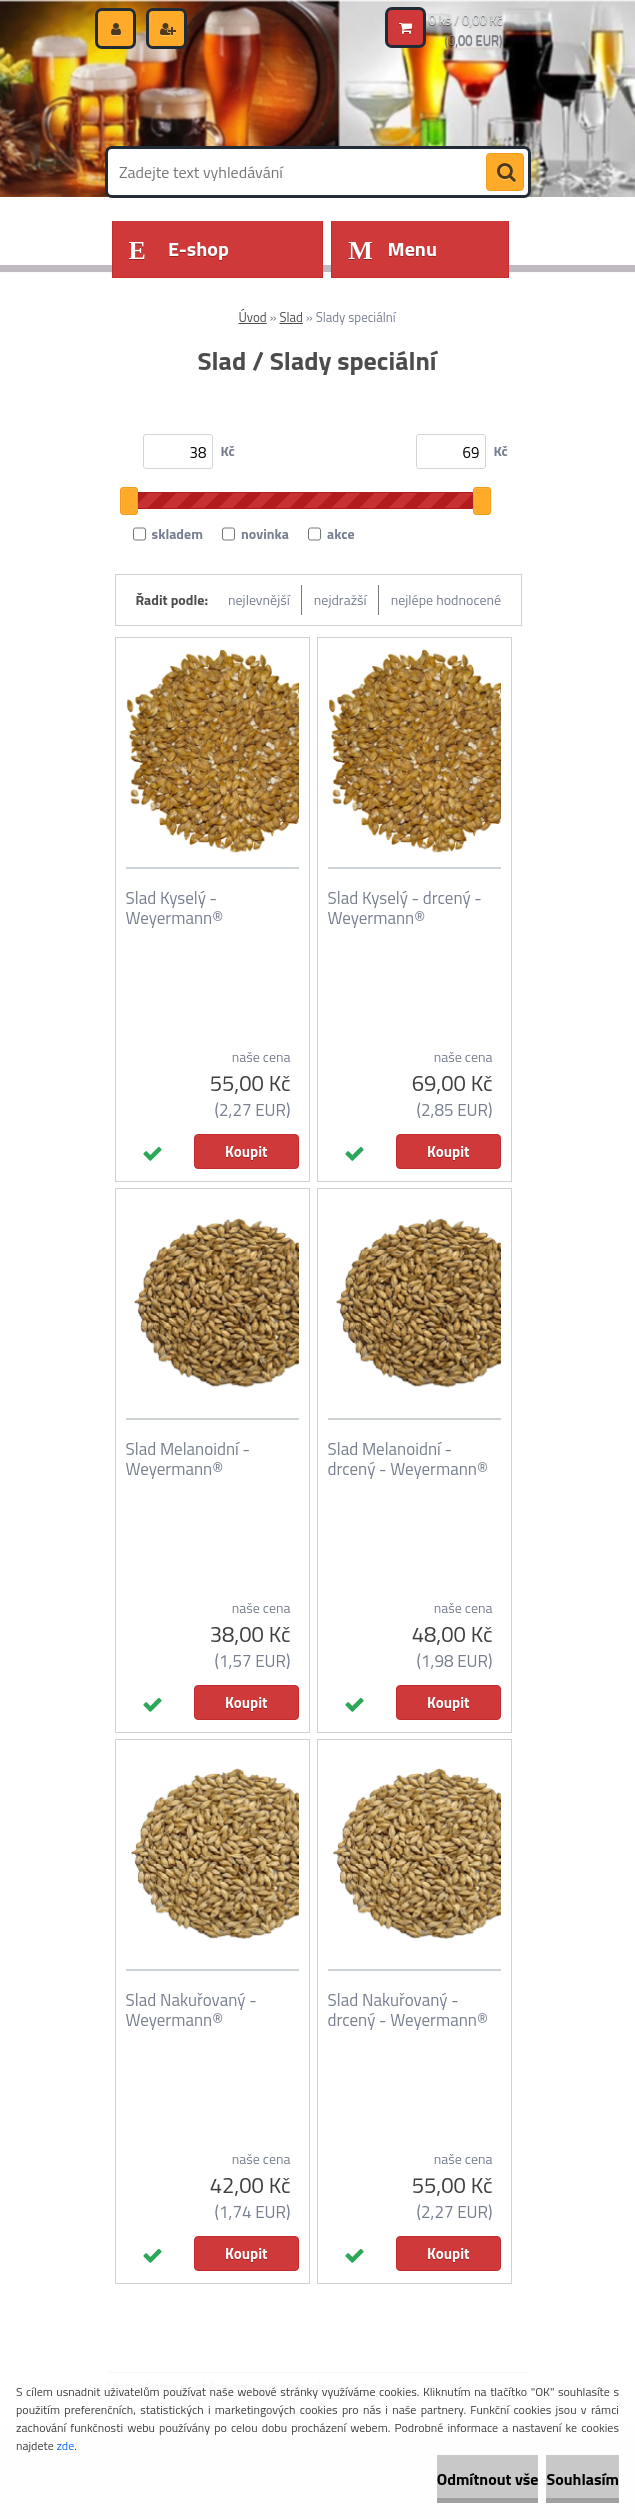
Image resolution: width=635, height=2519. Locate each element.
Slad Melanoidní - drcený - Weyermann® (408, 1459)
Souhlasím (582, 2479)
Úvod (252, 317)
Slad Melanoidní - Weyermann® (188, 1459)
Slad (290, 317)
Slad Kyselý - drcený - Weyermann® (405, 908)
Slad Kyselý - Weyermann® (175, 908)
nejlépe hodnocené (446, 599)
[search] (505, 173)
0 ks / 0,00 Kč (466, 20)
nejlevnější (259, 599)
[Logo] (245, 97)
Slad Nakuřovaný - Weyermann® (191, 2010)
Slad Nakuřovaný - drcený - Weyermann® (408, 2010)
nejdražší (340, 599)
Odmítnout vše (488, 2479)
